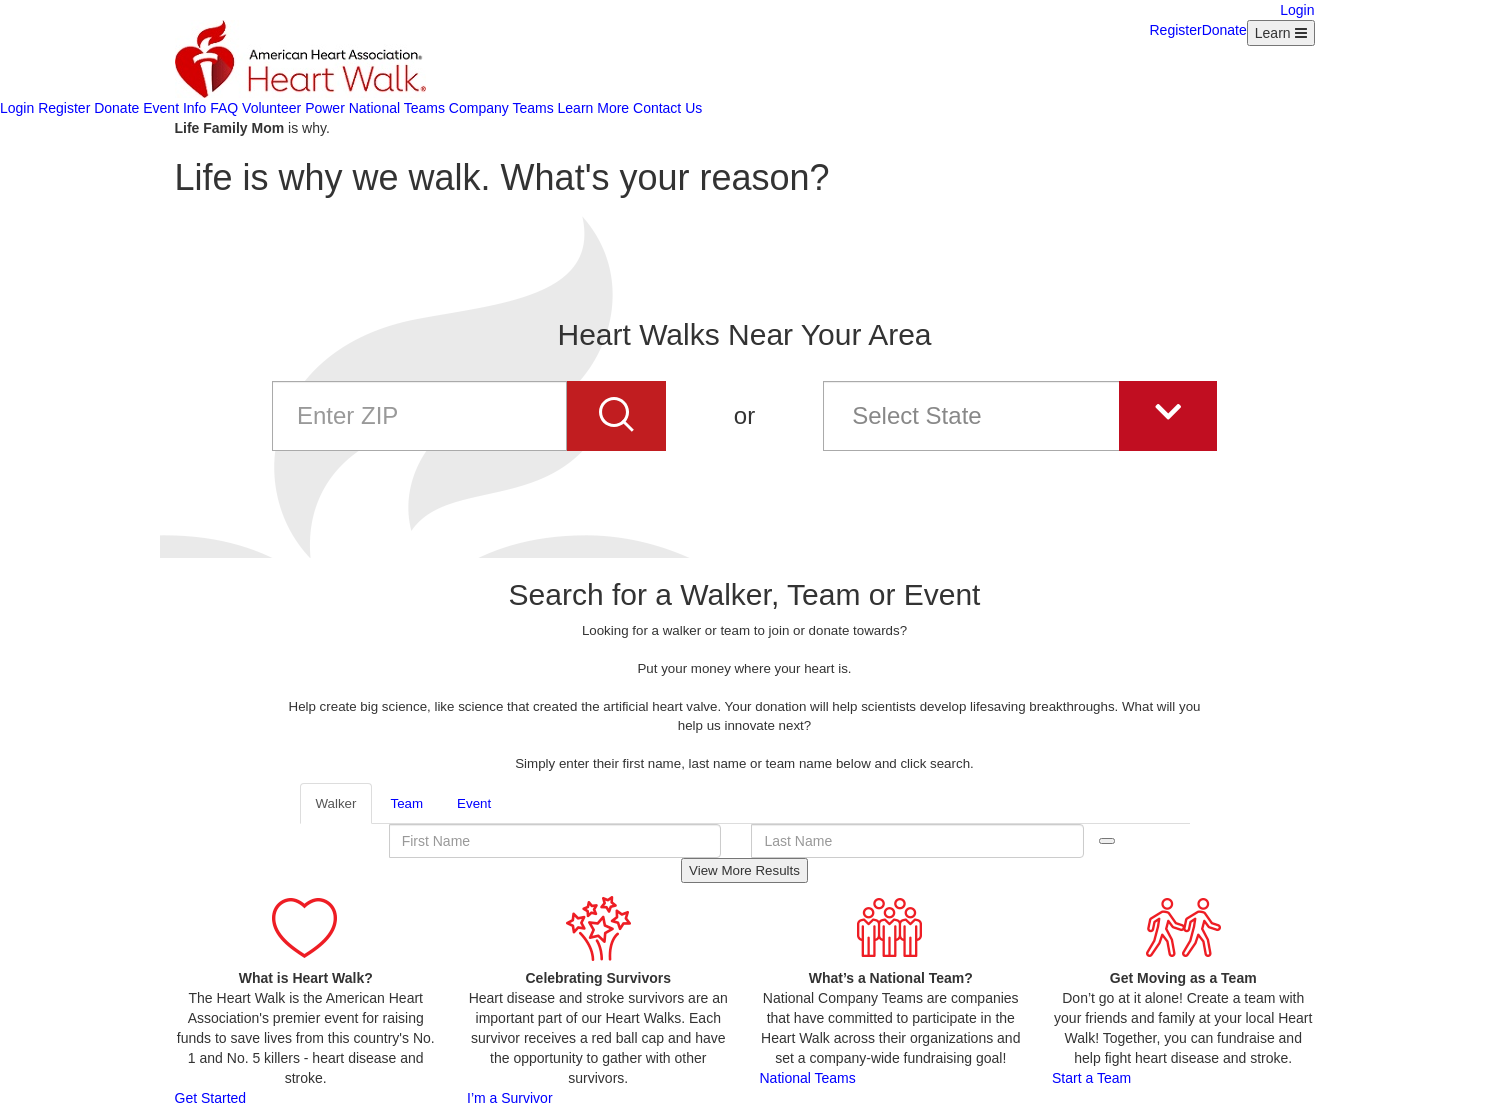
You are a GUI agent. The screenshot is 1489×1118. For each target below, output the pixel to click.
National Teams (397, 108)
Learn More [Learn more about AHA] (594, 108)
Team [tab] (406, 803)
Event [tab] (474, 803)
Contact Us (667, 108)
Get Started (211, 1098)
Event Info (174, 108)
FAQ (224, 108)
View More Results (744, 870)
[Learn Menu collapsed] (1281, 33)
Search (1107, 841)
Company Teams (501, 108)
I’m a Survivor (510, 1098)
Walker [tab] (336, 803)
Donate (1224, 30)
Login (1297, 10)
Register (1176, 30)
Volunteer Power (293, 108)
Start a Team (1091, 1078)
